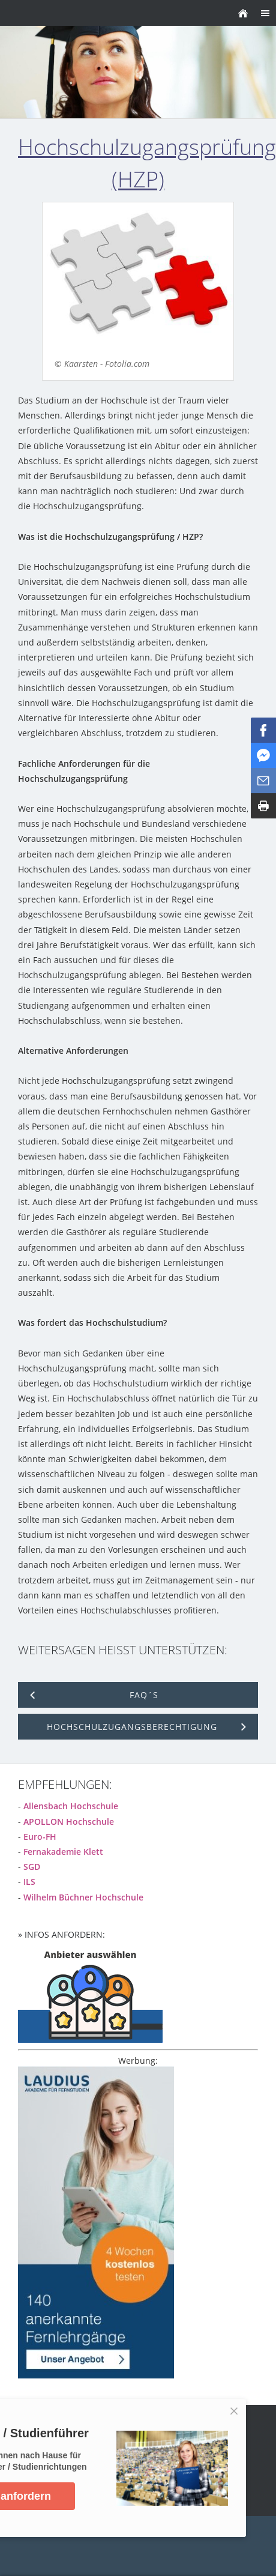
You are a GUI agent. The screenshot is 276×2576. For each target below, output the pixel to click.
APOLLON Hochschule (68, 1821)
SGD (31, 1866)
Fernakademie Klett (63, 1851)
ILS (29, 1881)
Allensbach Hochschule (70, 1806)
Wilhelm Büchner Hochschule (83, 1897)
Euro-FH (39, 1836)
